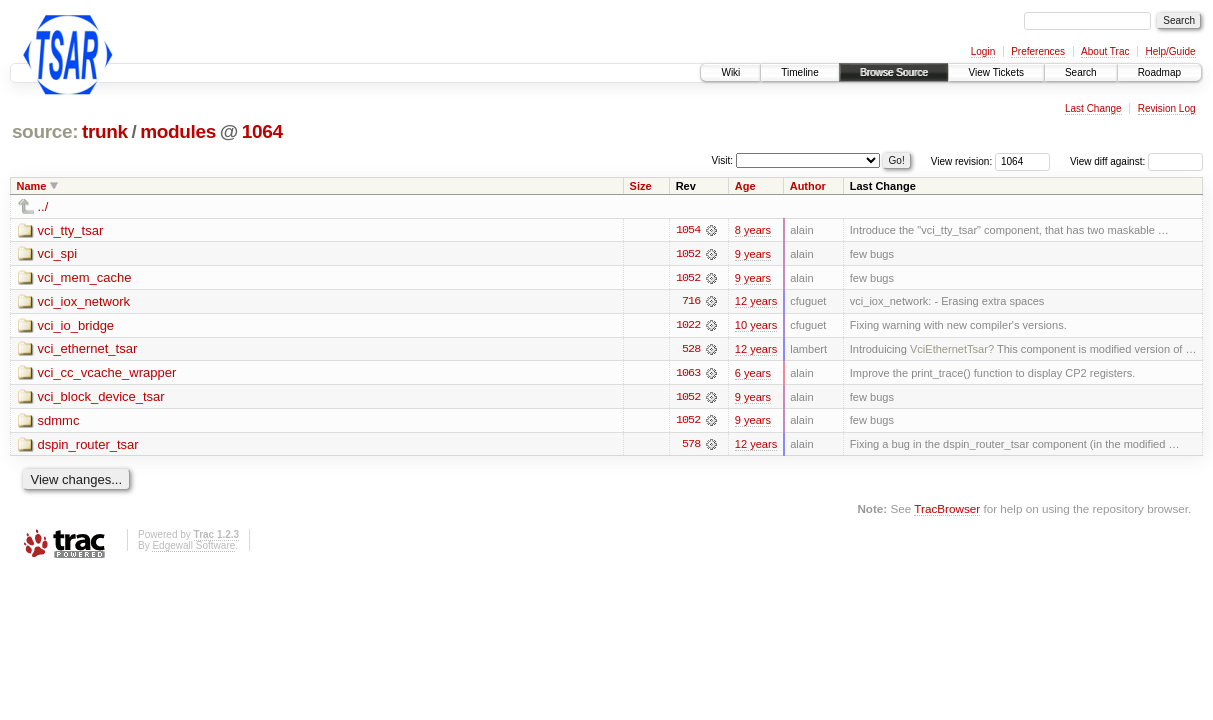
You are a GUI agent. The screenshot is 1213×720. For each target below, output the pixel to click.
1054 (688, 230)
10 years (756, 326)
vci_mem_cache (85, 278)
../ (43, 206)
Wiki (730, 72)
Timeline (799, 72)
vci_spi (58, 254)
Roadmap (1159, 72)
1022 (688, 326)
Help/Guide (1170, 51)
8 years (753, 230)
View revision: (962, 161)
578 (691, 446)
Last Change (1093, 108)
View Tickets (996, 72)
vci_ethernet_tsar (88, 350)
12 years (756, 302)
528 (691, 350)
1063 (688, 374)
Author (808, 186)
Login (983, 51)
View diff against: (1136, 161)
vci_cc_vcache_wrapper (107, 374)
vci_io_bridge (76, 326)
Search (1081, 72)
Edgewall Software (193, 547)
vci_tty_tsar (71, 230)
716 (691, 302)
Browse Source (894, 72)
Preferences (1038, 51)
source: (45, 131)
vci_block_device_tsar (101, 398)
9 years (753, 254)
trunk (105, 131)
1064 (262, 131)
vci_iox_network (84, 302)
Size (641, 186)
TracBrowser (947, 510)
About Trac (1105, 51)
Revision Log (1167, 108)
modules (178, 131)
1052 (688, 254)
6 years (753, 374)
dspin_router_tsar (88, 446)
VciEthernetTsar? (952, 350)
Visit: (723, 160)
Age (745, 186)
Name (32, 186)
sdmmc (59, 422)
